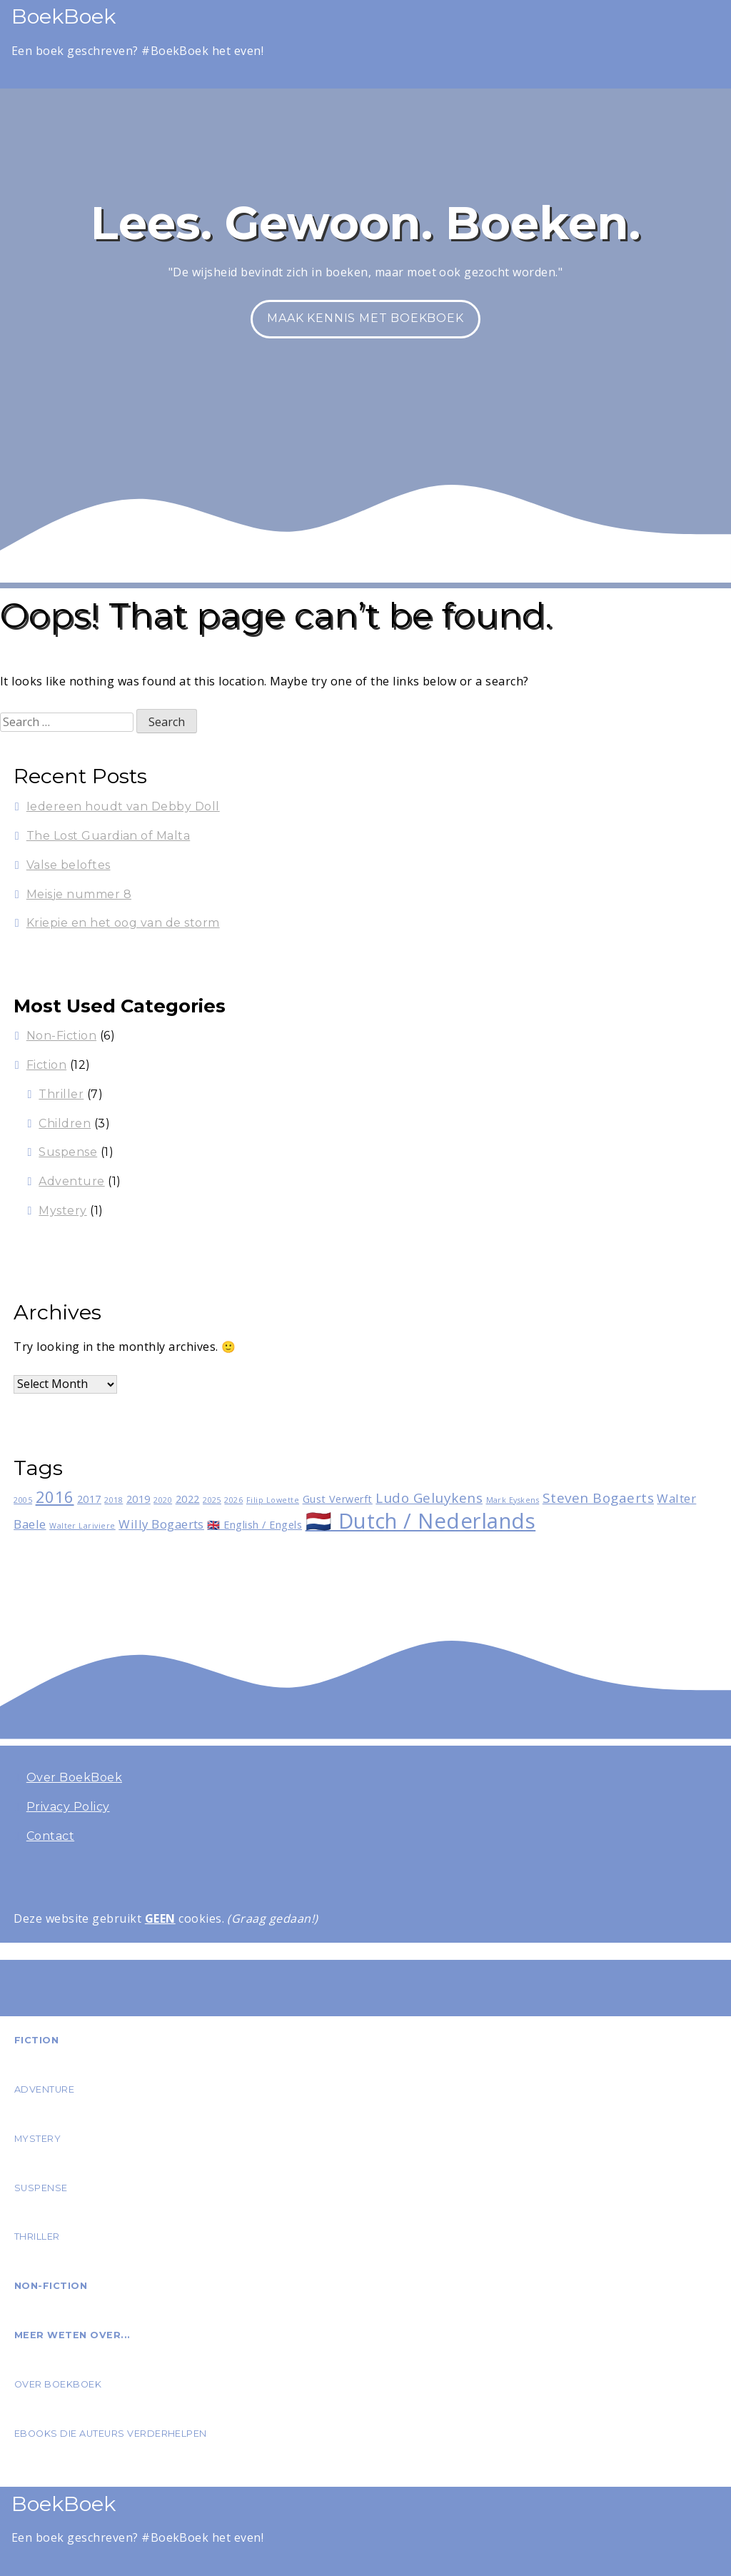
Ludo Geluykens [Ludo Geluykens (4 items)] (429, 1498)
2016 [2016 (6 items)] (55, 1496)
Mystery (62, 1210)
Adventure (71, 1181)
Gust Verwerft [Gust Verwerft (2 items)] (338, 1499)
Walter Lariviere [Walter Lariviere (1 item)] (82, 1526)
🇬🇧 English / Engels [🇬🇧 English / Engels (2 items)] (254, 1524)
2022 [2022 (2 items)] (188, 1499)
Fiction (46, 1065)
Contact (50, 1836)
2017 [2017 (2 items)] (89, 1499)
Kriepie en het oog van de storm (123, 923)
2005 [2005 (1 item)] (23, 1500)
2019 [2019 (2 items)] (138, 1499)
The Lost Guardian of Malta (108, 835)
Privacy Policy (68, 1806)
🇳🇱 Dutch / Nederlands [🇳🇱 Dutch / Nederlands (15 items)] (421, 1520)
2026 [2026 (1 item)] (233, 1500)
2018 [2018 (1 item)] (113, 1500)
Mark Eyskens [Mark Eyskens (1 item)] (513, 1500)
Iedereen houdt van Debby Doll (123, 806)
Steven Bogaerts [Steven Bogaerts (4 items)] (598, 1498)
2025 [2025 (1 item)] (212, 1500)
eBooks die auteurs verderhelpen (110, 2433)
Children (65, 1123)
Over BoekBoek (74, 1777)
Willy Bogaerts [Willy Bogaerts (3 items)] (161, 1524)
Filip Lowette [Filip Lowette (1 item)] (272, 1500)
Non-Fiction (61, 1035)
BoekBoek (63, 16)
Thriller (61, 1094)
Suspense (68, 1152)
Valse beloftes (68, 865)
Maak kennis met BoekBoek (365, 318)
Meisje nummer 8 (78, 894)
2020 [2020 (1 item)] (162, 1500)
